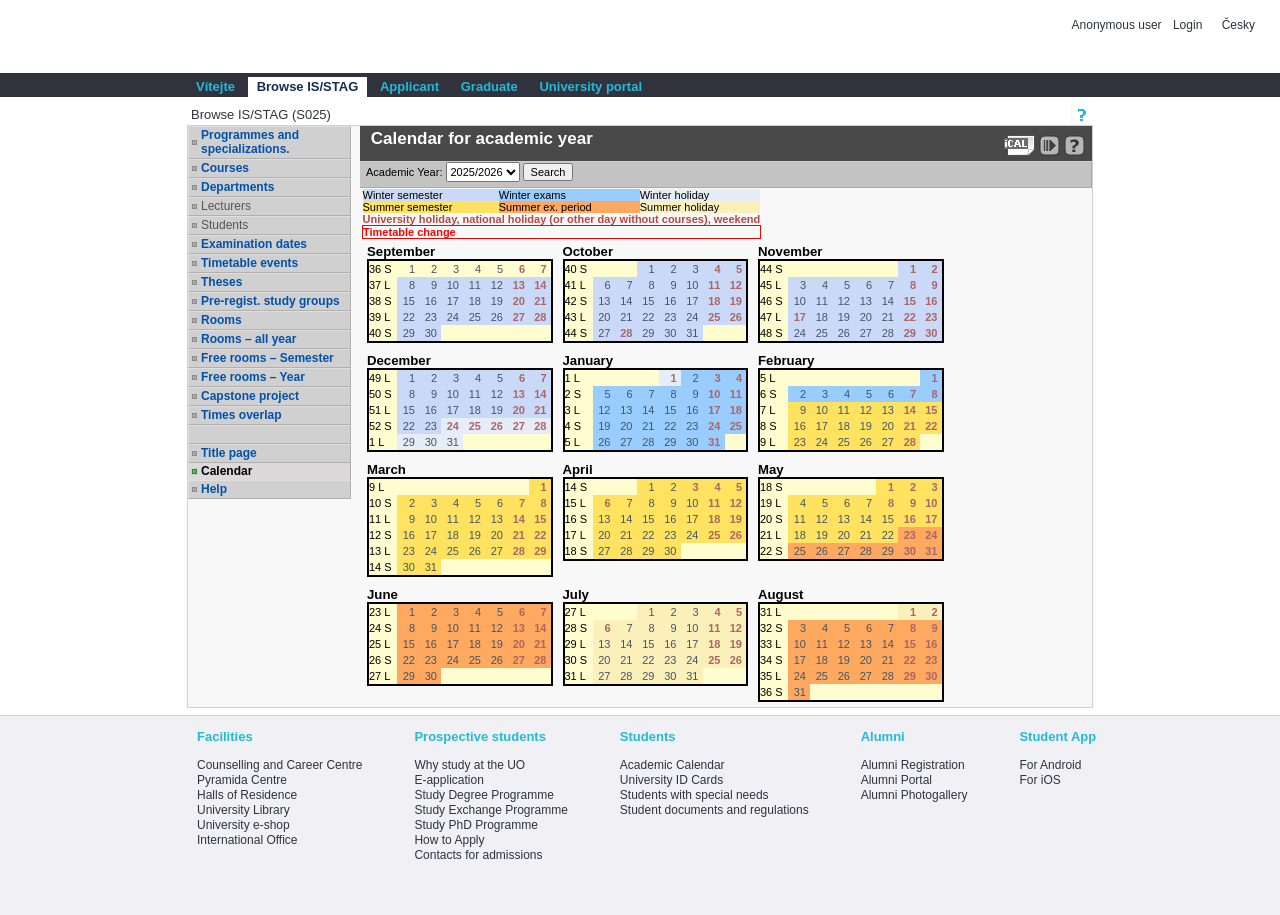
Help (214, 489)
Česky (1238, 25)
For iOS (1039, 780)
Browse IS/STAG (308, 86)
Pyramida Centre (242, 780)
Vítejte (215, 86)
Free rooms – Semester (267, 358)
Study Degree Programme (483, 795)
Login (1187, 25)
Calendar (226, 471)
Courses (225, 168)
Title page (229, 453)
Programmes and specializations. (250, 142)
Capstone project (250, 396)
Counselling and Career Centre (279, 765)
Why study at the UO (469, 765)
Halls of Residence (247, 795)
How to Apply (449, 840)
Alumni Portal (896, 780)
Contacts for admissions (478, 855)
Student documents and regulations (714, 810)
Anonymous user (1118, 25)
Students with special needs (694, 795)
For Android (1050, 765)
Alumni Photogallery (914, 795)
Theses (221, 282)
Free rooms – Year (253, 377)
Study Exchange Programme (490, 810)
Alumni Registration (913, 765)
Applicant (409, 86)
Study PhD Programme (475, 825)
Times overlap (241, 415)
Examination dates (254, 244)
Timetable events (249, 263)
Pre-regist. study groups (270, 301)
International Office (247, 840)
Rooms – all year (248, 339)
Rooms (221, 320)
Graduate (489, 86)
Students (224, 225)
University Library (243, 810)
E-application (448, 780)
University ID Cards (671, 780)
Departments (237, 187)
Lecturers (226, 206)
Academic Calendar (672, 765)
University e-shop (243, 825)
